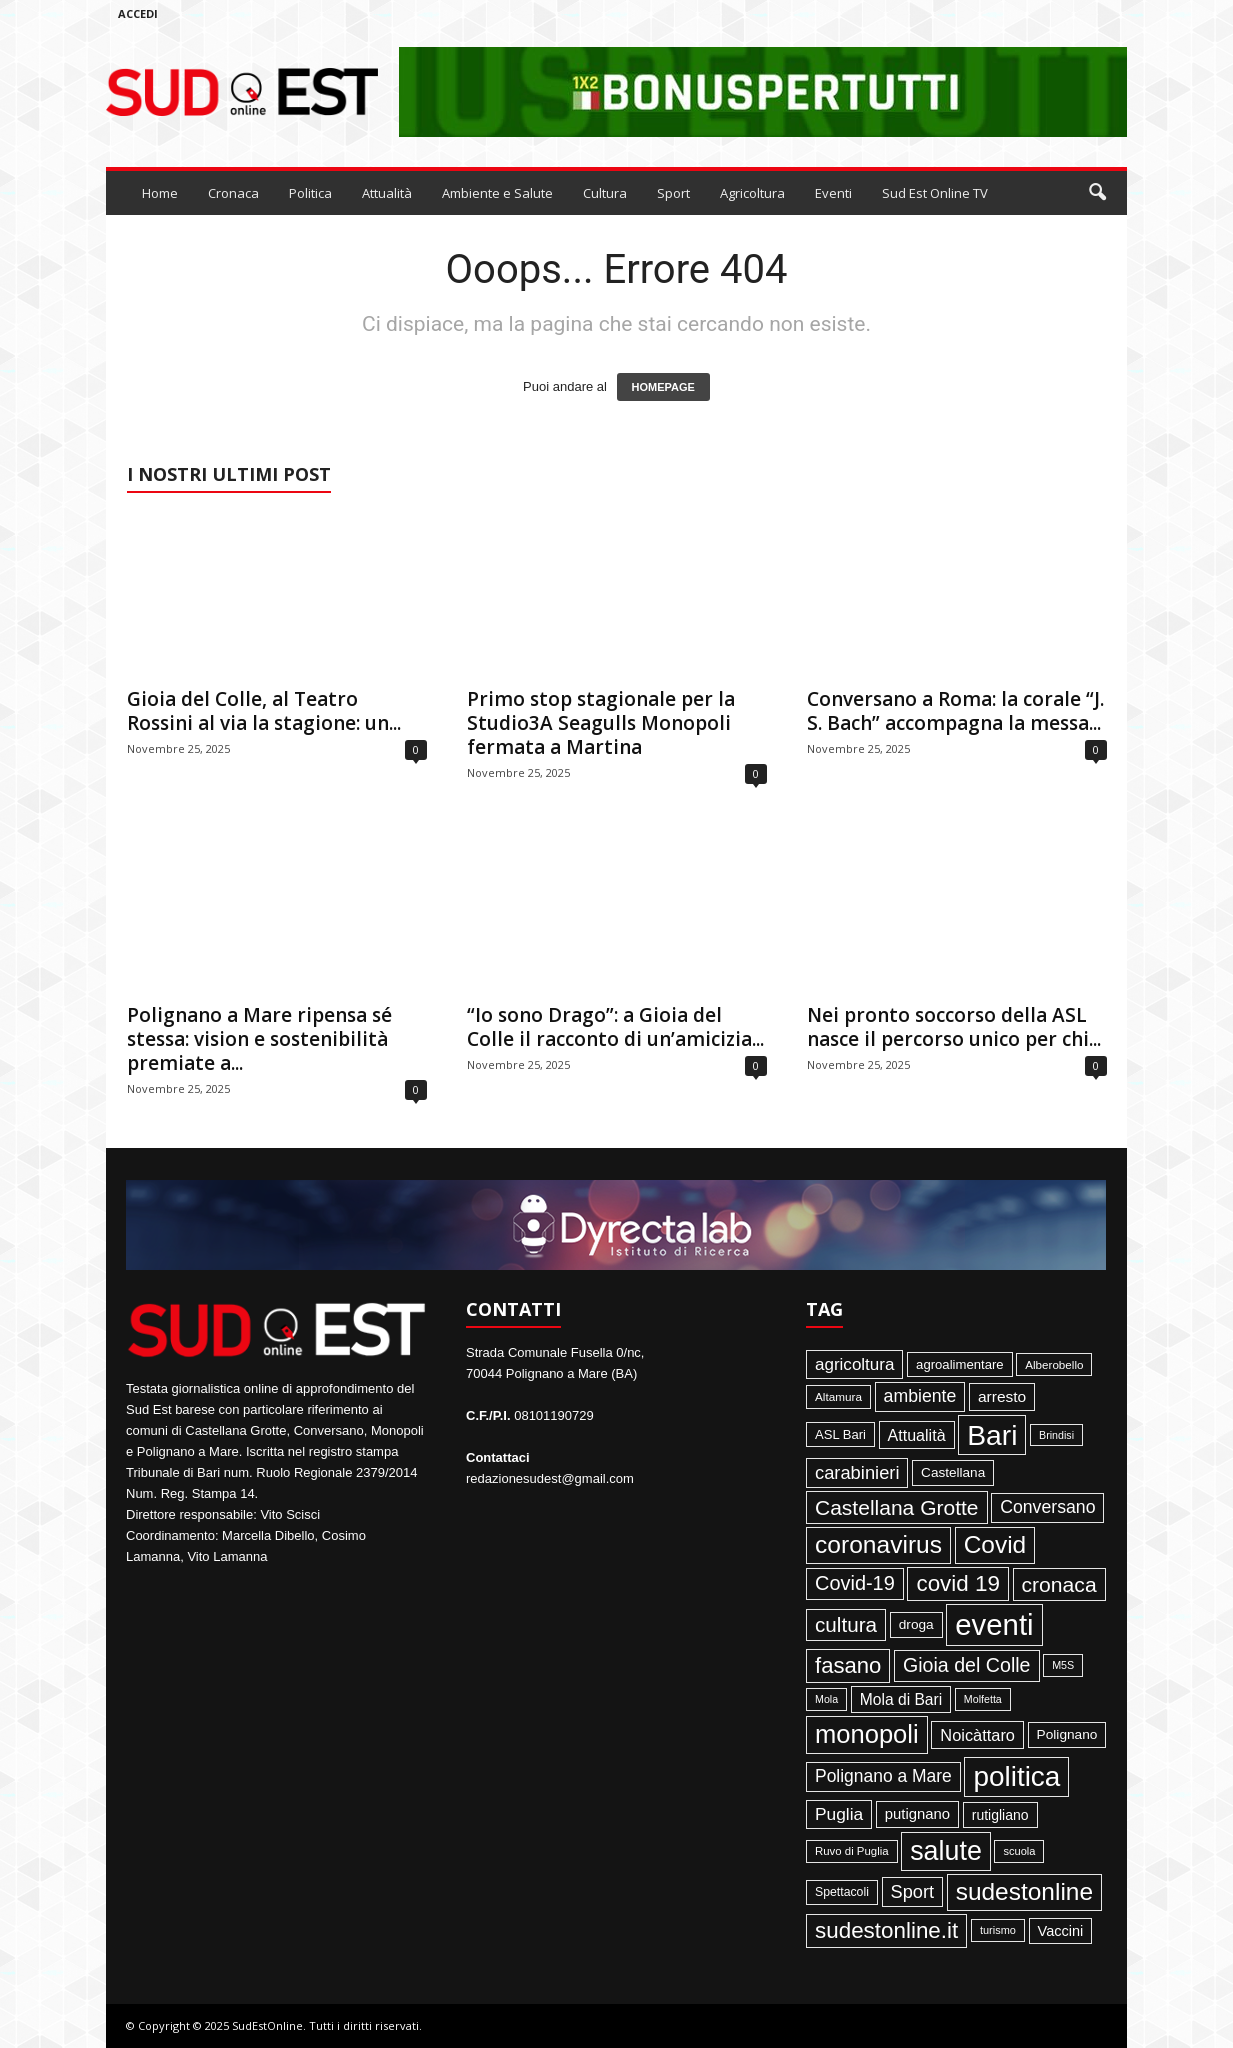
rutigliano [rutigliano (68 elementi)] (1000, 1815)
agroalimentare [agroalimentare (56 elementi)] (960, 1364)
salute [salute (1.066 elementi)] (946, 1851)
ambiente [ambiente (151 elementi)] (920, 1396)
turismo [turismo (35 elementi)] (998, 1930)
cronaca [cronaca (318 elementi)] (1059, 1584)
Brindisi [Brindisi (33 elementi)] (1056, 1435)
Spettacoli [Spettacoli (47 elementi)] (842, 1892)
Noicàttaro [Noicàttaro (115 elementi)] (977, 1735)
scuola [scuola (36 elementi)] (1019, 1851)
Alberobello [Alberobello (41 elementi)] (1054, 1364)
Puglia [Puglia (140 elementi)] (839, 1814)
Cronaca (233, 193)
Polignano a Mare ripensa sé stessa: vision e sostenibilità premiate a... (259, 1039)
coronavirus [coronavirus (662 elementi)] (878, 1544)
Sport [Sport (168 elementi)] (913, 1892)
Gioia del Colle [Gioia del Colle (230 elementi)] (967, 1665)
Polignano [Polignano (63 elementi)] (1067, 1734)
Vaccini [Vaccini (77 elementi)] (1061, 1931)
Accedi (138, 13)
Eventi (833, 193)
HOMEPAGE (663, 387)
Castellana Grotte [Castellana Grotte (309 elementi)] (897, 1507)
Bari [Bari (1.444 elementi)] (992, 1435)
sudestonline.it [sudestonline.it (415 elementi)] (886, 1930)
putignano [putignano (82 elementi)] (917, 1814)
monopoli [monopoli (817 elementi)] (867, 1734)
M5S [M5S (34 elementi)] (1063, 1665)
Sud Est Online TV (935, 193)
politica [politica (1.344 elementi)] (1016, 1776)
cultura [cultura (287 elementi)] (846, 1624)
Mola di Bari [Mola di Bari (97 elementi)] (901, 1699)
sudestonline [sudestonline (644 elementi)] (1024, 1891)
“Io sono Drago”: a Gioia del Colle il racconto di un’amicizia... (615, 1027)
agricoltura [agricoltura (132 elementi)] (854, 1364)
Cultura (605, 193)
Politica (310, 193)
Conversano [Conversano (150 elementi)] (1047, 1507)
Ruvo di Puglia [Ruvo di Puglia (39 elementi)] (852, 1851)
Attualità (387, 193)
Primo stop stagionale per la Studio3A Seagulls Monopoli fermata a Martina (601, 723)
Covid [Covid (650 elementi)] (995, 1544)
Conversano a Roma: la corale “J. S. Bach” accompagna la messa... (955, 711)
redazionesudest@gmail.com (550, 1478)
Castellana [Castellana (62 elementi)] (953, 1472)
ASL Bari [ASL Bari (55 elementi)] (840, 1434)
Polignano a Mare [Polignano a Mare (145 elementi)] (883, 1776)
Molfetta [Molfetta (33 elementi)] (983, 1699)
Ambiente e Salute (497, 193)
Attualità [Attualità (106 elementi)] (917, 1435)
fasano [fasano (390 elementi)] (848, 1665)
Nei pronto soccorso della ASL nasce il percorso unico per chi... (954, 1027)
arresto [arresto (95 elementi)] (1002, 1396)
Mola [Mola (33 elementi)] (826, 1699)
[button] (1097, 193)
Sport (673, 193)
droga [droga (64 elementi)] (916, 1624)
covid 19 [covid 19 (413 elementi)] (957, 1583)
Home (160, 193)
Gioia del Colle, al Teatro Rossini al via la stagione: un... (264, 711)
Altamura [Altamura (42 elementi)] (838, 1396)
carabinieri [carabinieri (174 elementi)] (857, 1472)
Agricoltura (752, 193)
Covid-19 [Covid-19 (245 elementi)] (855, 1583)
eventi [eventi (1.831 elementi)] (994, 1624)
